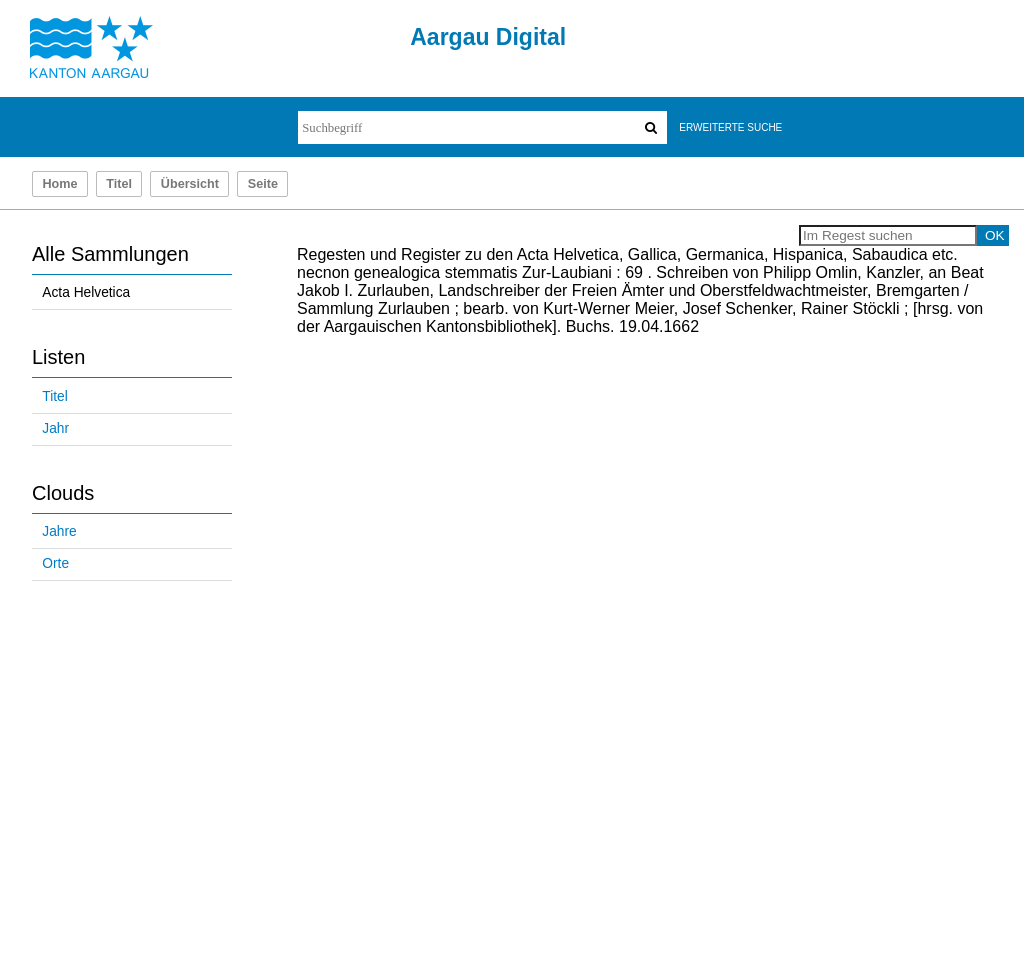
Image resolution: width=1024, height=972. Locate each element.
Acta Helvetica (86, 292)
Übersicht (190, 184)
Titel (119, 184)
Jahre (59, 531)
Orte (55, 563)
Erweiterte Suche (730, 127)
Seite (263, 184)
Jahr (55, 428)
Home (59, 184)
